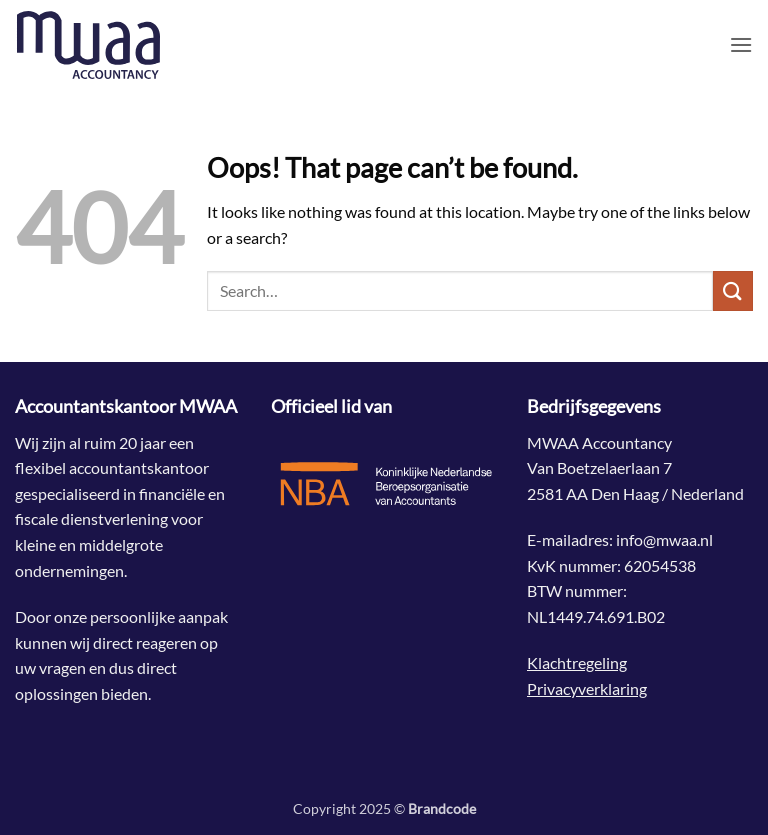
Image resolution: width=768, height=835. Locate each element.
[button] (741, 44)
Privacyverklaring (587, 688)
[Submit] (733, 290)
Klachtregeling (577, 662)
